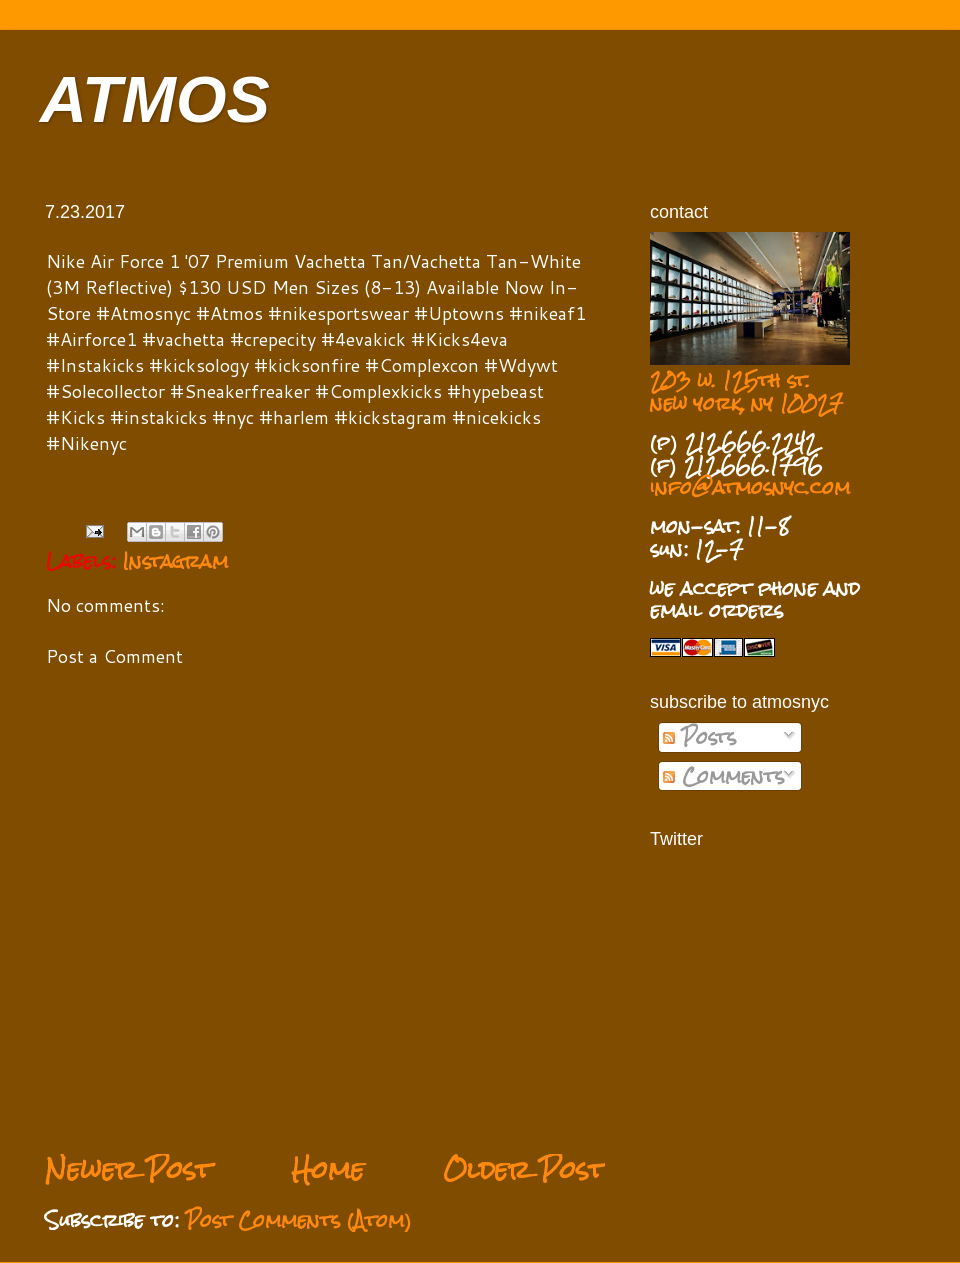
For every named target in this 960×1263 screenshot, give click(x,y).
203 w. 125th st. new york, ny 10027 (746, 391)
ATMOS (155, 99)
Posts (699, 737)
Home (327, 1169)
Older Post (524, 1169)
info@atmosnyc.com (750, 487)
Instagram (175, 561)
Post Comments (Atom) (299, 1220)
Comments (723, 776)
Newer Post (128, 1169)
